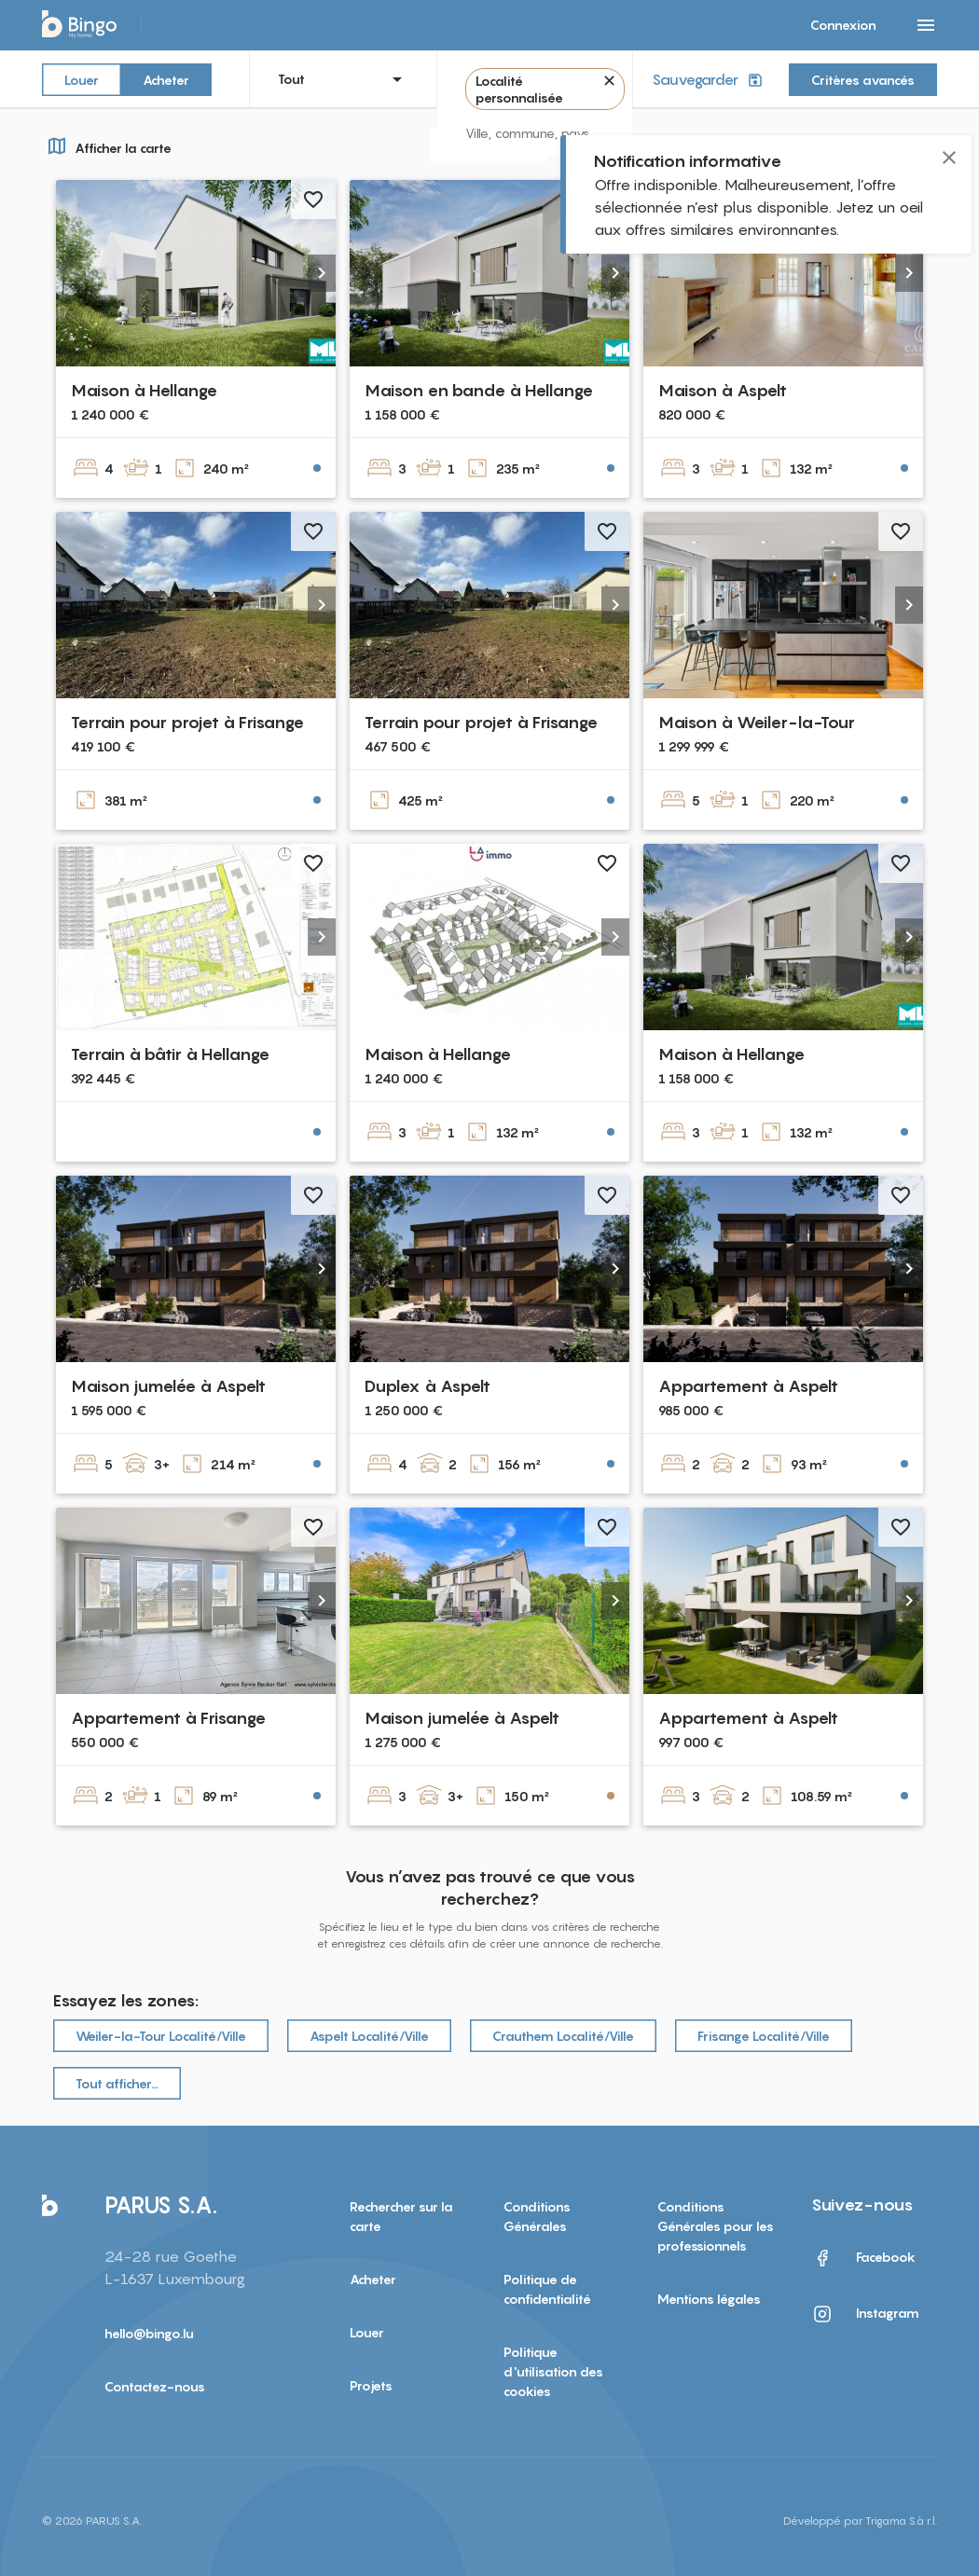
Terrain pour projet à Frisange (187, 722)
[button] (322, 273)
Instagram (865, 2314)
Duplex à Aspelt (427, 1386)
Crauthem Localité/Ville (563, 2036)
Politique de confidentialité (547, 2289)
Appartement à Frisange (168, 1718)
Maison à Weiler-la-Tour (756, 722)
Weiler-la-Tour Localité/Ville (161, 2036)
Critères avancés (863, 80)
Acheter (166, 79)
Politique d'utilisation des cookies (553, 2371)
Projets (371, 2385)
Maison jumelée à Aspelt (168, 1386)
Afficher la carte (107, 145)
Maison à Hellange (144, 390)
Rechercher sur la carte (401, 2216)
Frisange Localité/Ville (763, 2036)
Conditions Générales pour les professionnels (715, 2225)
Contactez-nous (154, 2386)
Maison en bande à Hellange (479, 390)
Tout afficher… (117, 2083)
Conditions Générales (537, 2216)
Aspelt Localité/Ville (369, 2036)
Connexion (843, 25)
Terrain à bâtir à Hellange (170, 1054)
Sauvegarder (709, 79)
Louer (81, 79)
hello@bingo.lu (149, 2333)
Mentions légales (709, 2299)
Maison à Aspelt (722, 390)
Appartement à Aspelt (748, 1386)
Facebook (863, 2258)
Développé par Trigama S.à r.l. (860, 2521)
